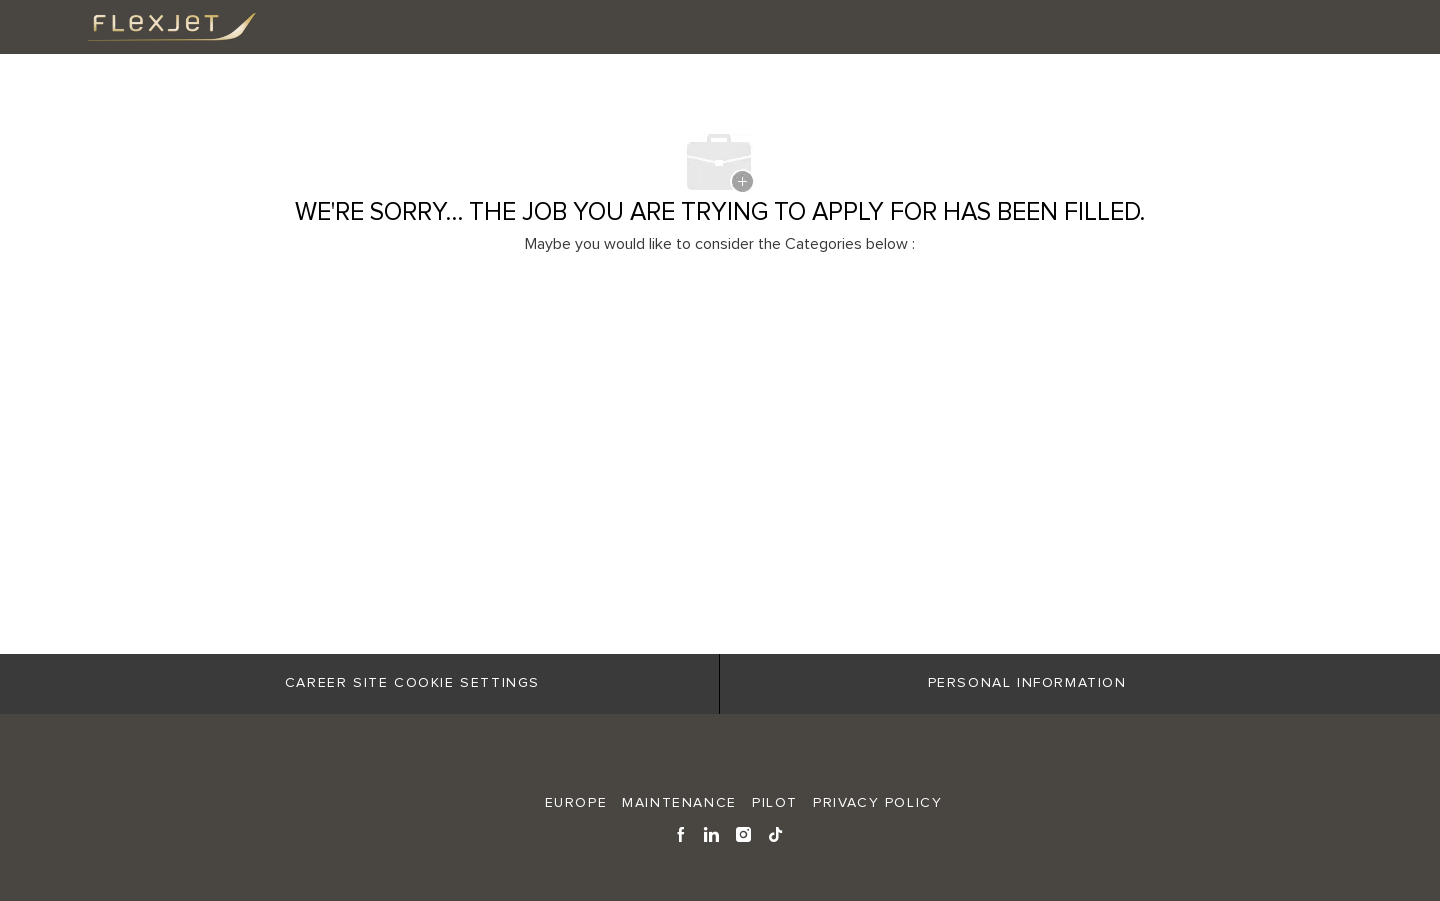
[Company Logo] (156, 27)
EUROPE (576, 803)
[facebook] (681, 833)
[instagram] (744, 833)
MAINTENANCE (679, 803)
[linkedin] (712, 833)
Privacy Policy (877, 803)
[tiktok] (776, 833)
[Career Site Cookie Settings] (412, 684)
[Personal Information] (1027, 684)
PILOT (775, 803)
